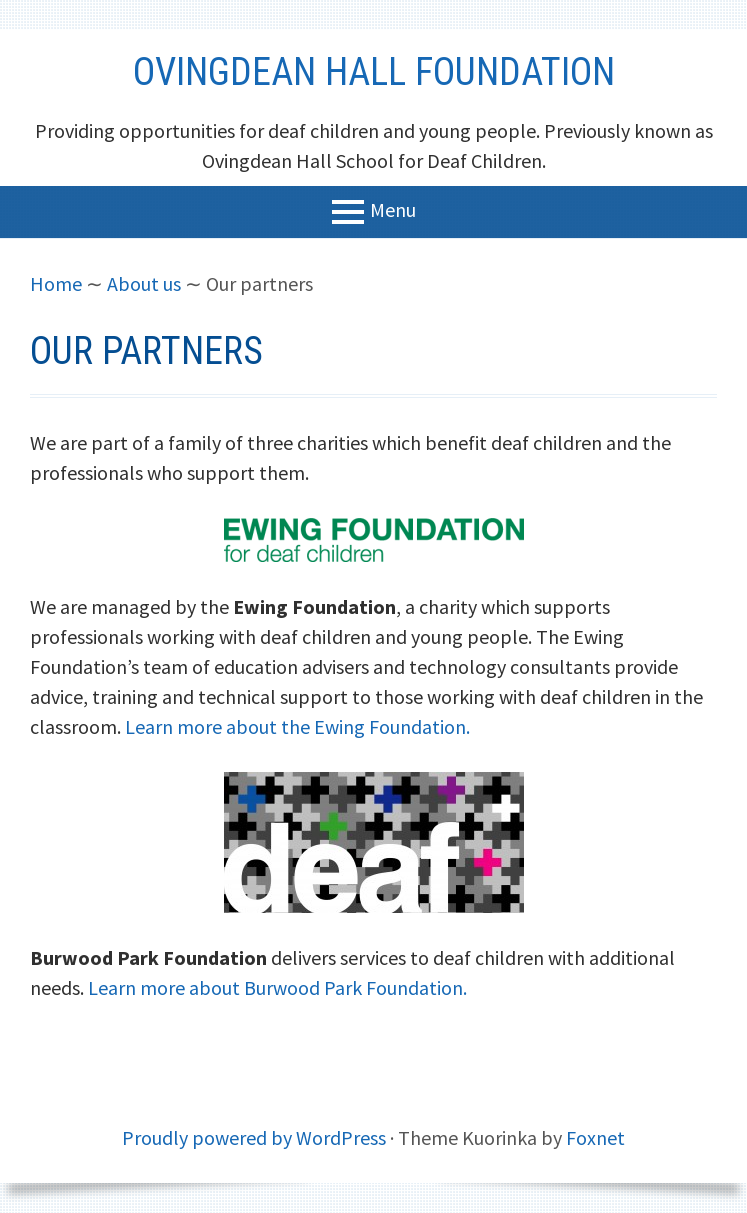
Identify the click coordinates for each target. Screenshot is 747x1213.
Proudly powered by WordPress (254, 1137)
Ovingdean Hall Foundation (374, 72)
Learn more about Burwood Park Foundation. (277, 987)
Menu (393, 208)
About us (144, 283)
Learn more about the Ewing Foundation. (297, 726)
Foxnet (595, 1137)
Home (56, 283)
